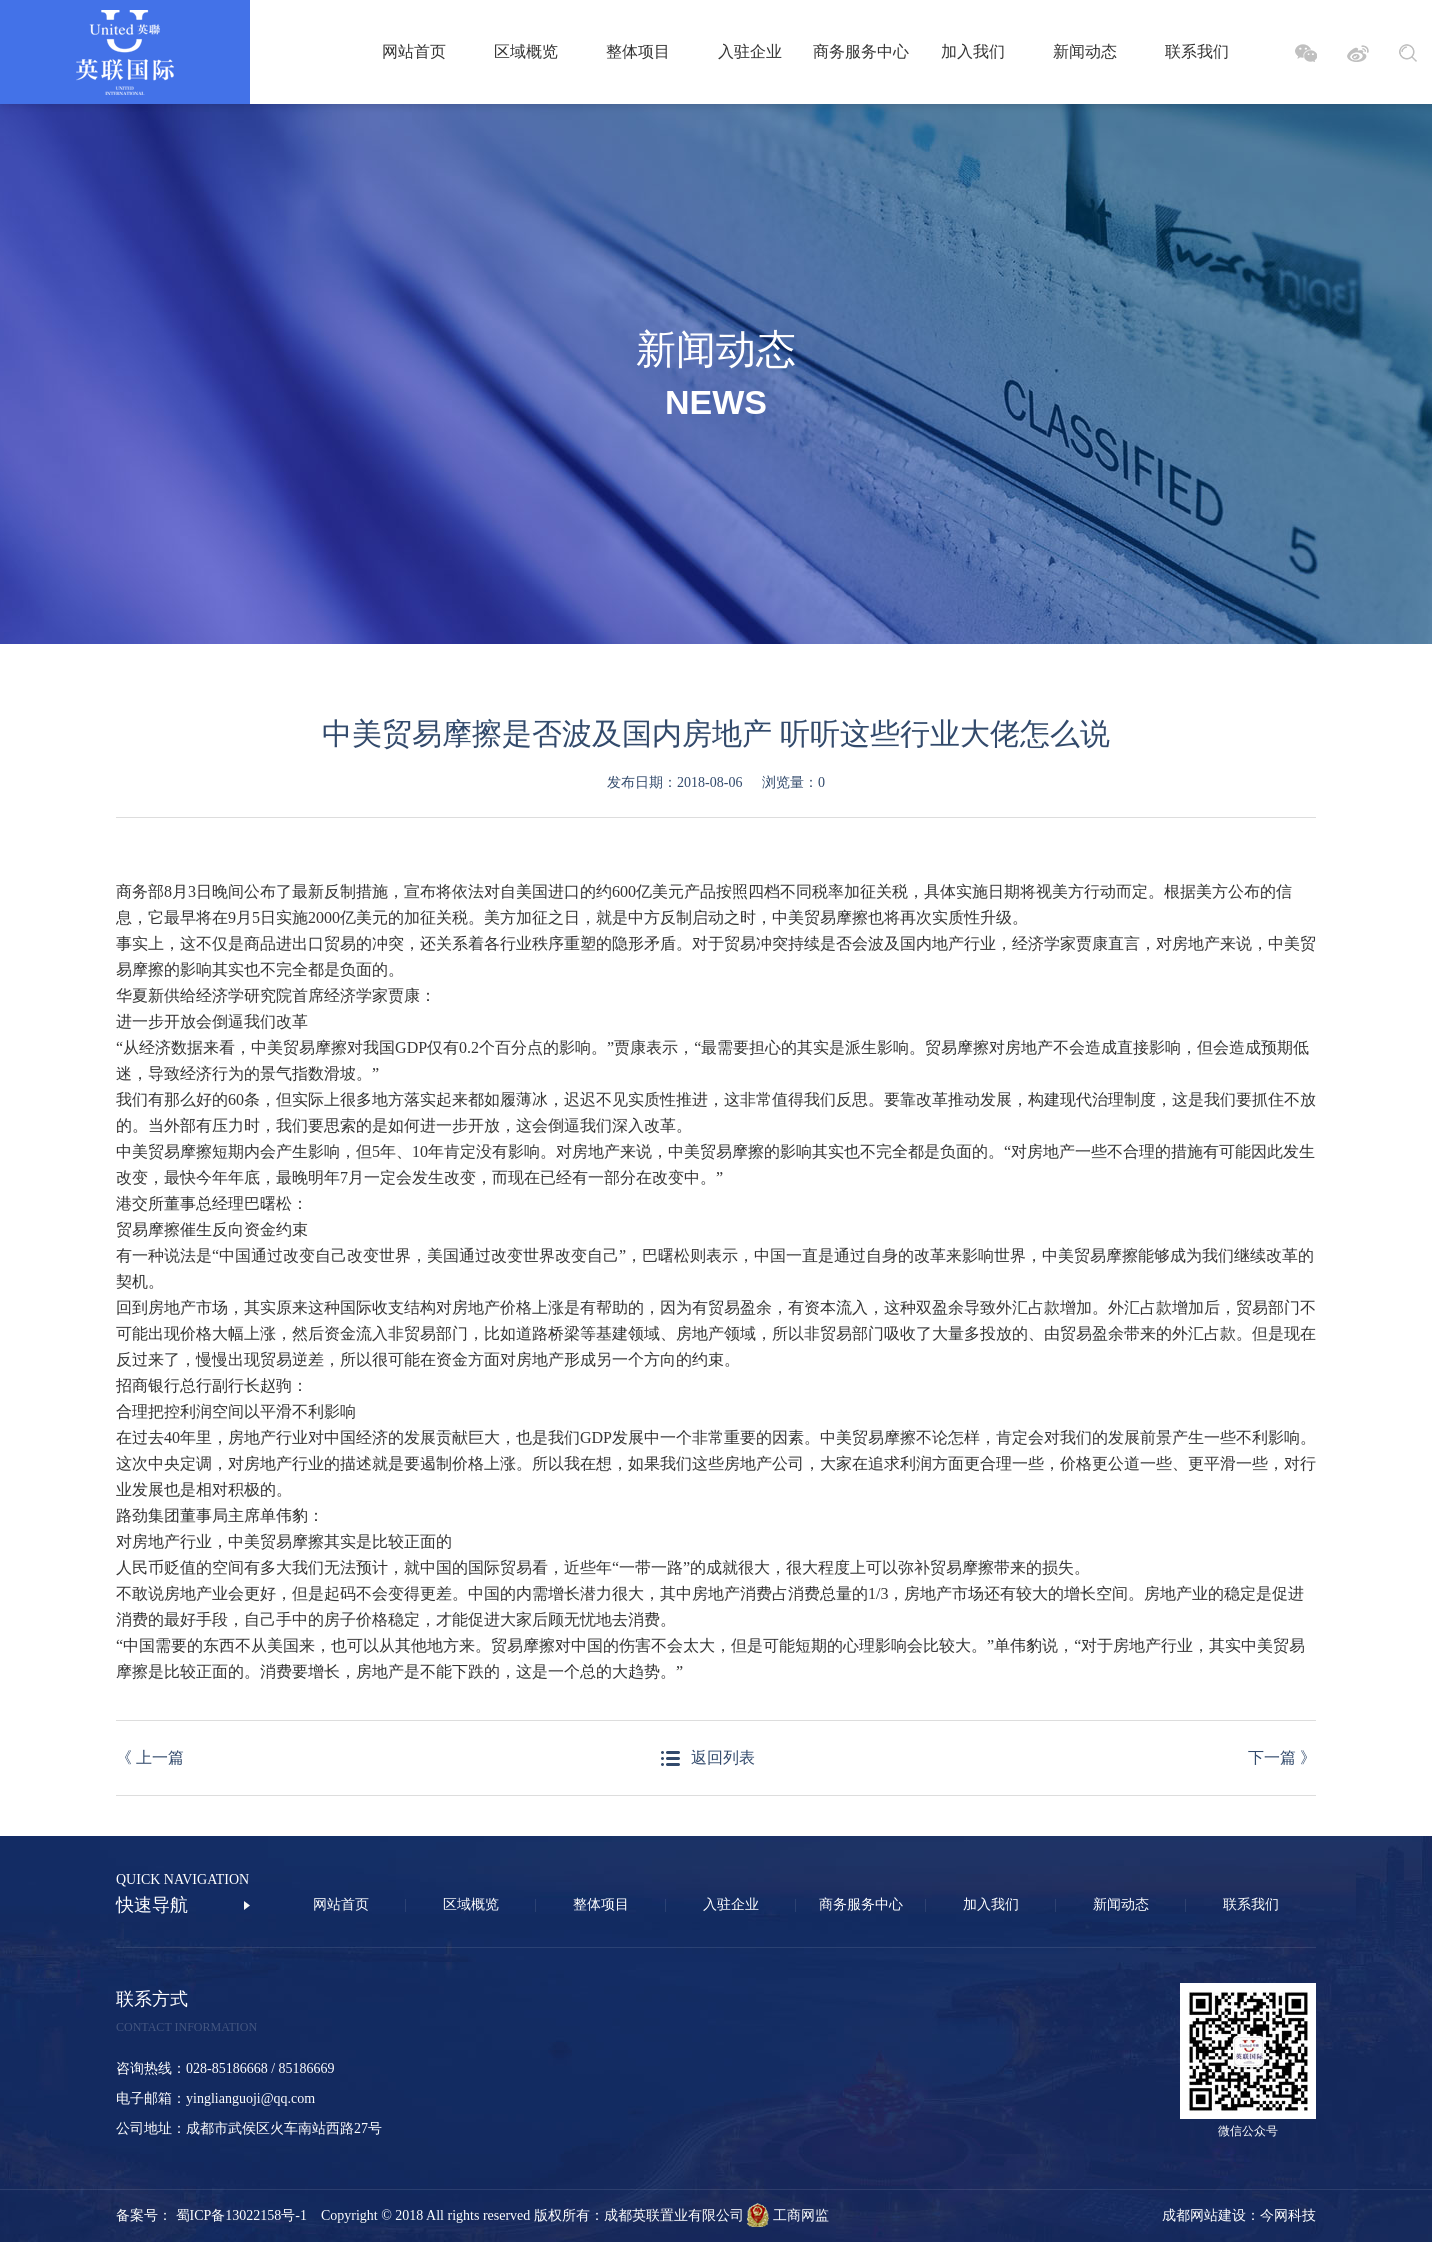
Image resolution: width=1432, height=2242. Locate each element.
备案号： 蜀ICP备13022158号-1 (218, 2215)
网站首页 (414, 51)
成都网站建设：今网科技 (1239, 2215)
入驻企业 (750, 51)
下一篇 (1282, 1757)
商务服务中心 (861, 51)
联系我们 (1197, 51)
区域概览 (526, 51)
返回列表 (723, 1757)
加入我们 (973, 51)
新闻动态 (1085, 51)
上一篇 (150, 1757)
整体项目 (638, 51)
